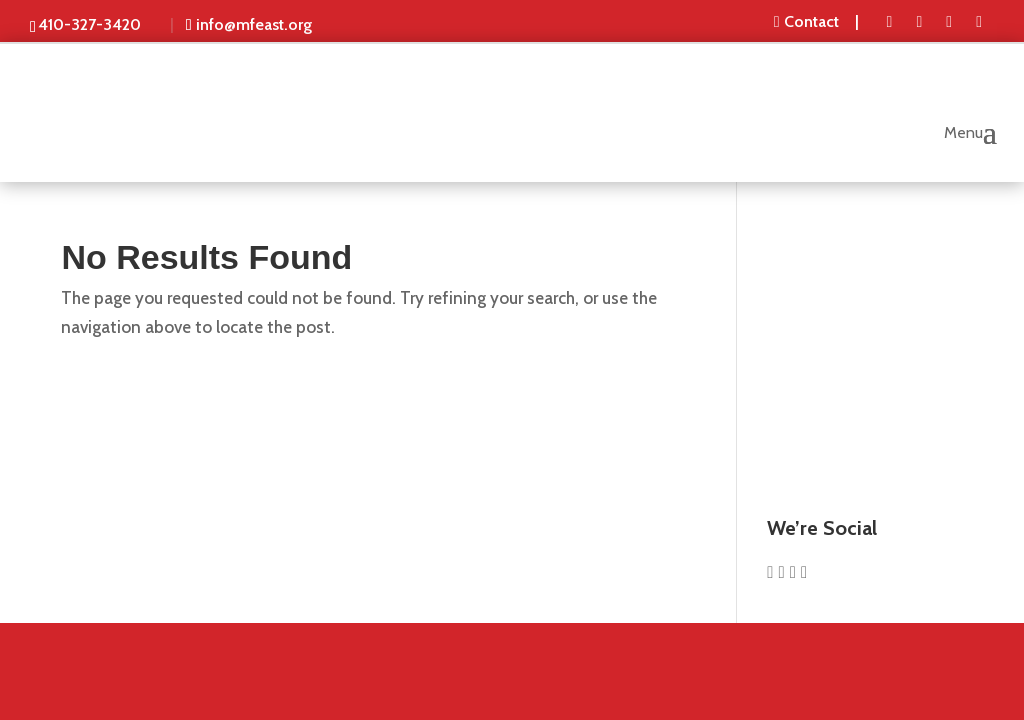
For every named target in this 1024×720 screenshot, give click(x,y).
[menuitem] (818, 22)
